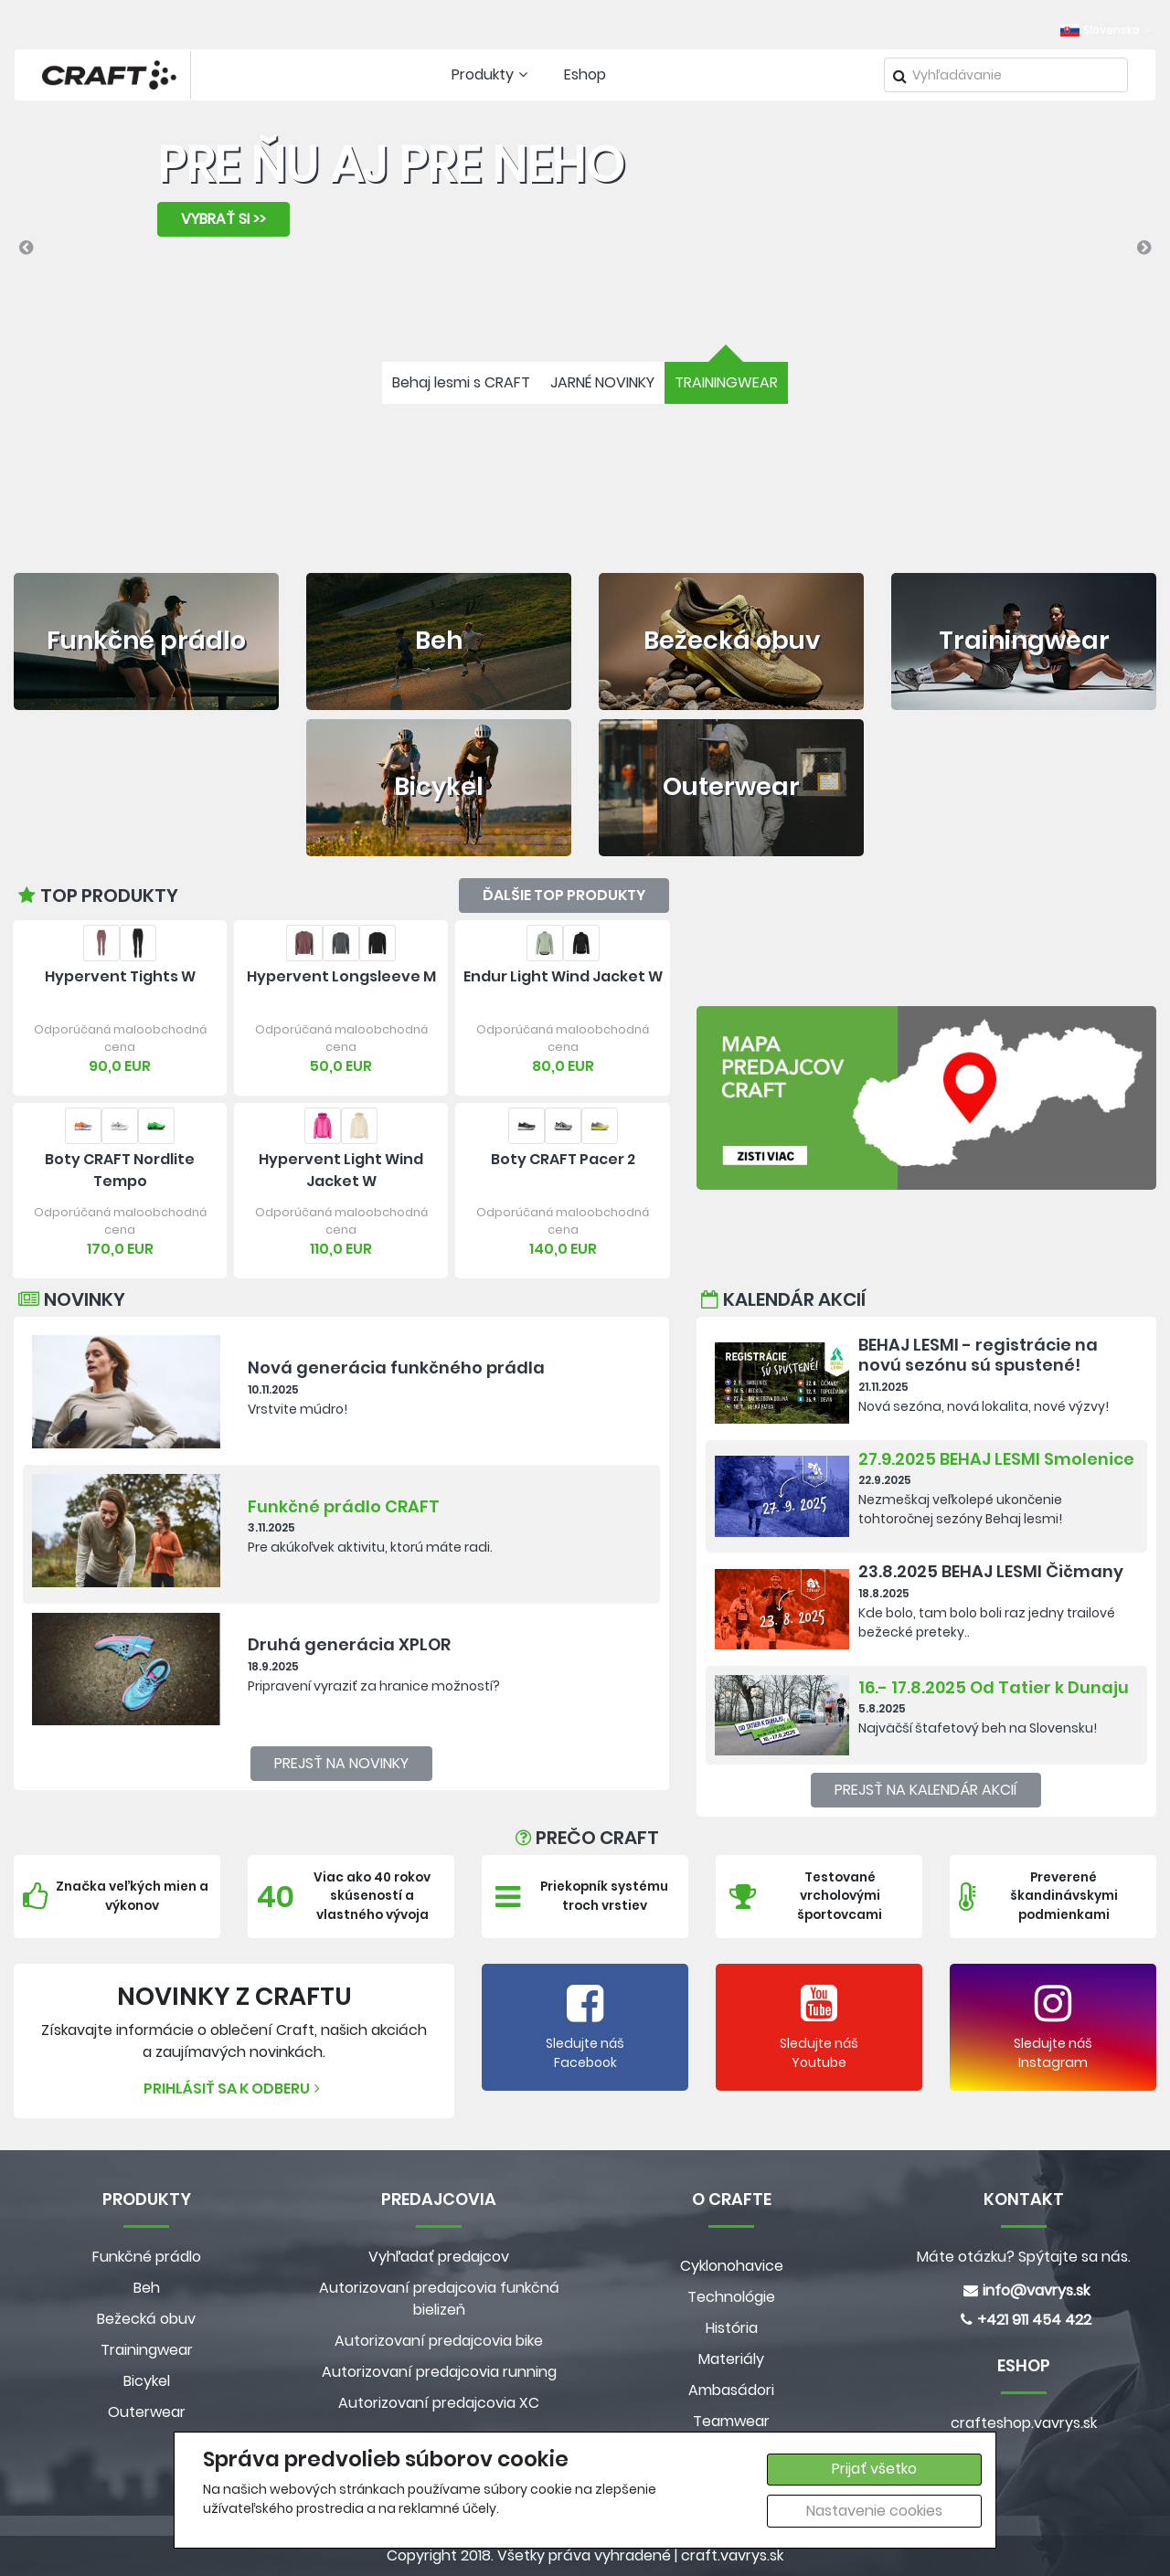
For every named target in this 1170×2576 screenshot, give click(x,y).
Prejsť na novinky (341, 1763)
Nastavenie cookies (874, 2510)
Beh (146, 2287)
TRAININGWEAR (726, 382)
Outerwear (147, 2411)
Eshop (585, 74)
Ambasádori (731, 2390)
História (732, 2327)
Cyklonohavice (731, 2265)
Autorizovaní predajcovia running (439, 2371)
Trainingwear (147, 2349)
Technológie (731, 2296)
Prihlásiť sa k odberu (234, 2088)
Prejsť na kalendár (926, 1790)
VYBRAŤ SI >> (223, 218)
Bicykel (146, 2380)
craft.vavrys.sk (732, 2555)
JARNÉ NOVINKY (602, 382)
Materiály (731, 2358)
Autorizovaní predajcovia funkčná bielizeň (439, 2298)
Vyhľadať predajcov (438, 2256)
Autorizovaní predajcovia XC (438, 2402)
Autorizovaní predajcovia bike (439, 2340)
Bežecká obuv (146, 2318)
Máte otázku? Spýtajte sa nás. (1024, 2256)
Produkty (492, 74)
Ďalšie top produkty (564, 895)
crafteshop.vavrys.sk (1024, 2422)
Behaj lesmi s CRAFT (461, 382)
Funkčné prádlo (146, 2256)
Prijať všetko (874, 2468)
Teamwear (731, 2421)
